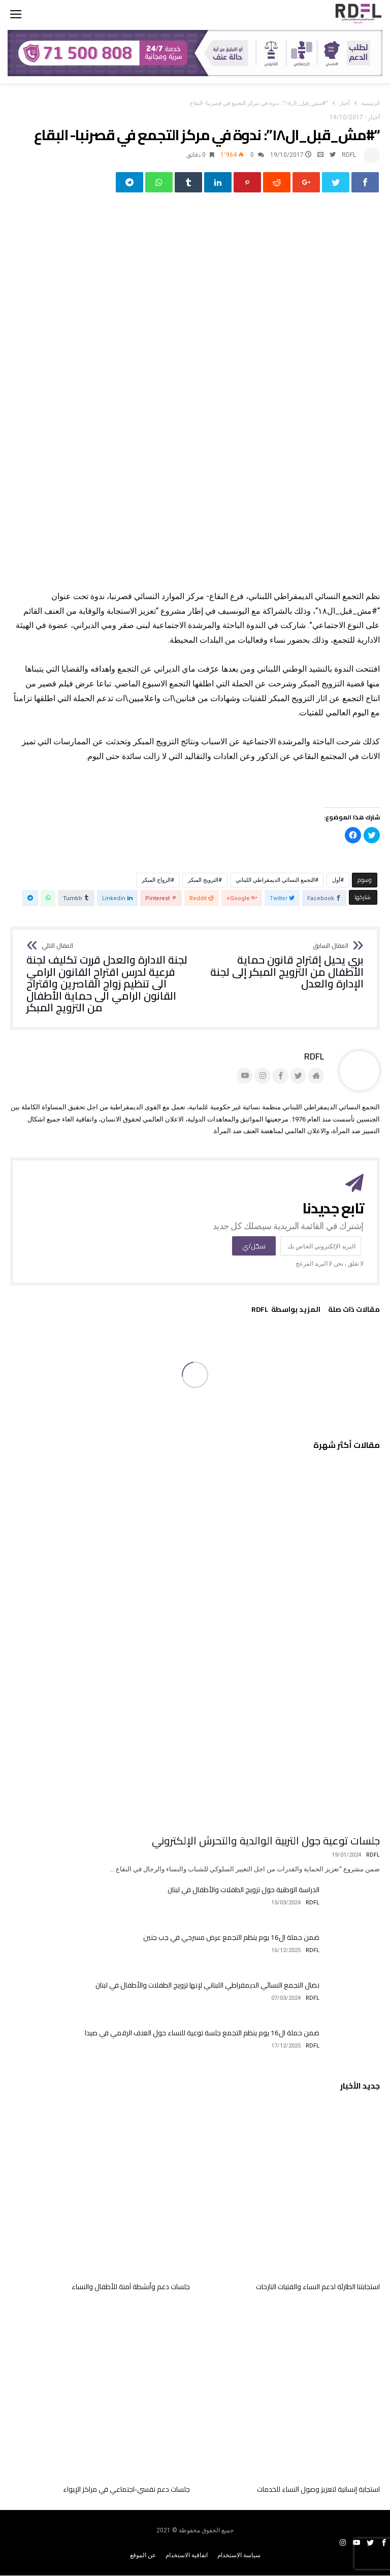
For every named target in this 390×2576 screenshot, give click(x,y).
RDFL (349, 154)
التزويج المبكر (203, 880)
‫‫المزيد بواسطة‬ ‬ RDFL (285, 1311)
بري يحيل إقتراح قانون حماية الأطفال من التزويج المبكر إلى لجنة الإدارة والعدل (283, 966)
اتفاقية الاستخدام (187, 2555)
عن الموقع (143, 2555)
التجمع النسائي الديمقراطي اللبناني (275, 880)
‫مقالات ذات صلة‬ (354, 1311)
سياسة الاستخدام (239, 2555)
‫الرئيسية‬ (370, 103)
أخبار (344, 103)
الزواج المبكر (156, 880)
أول (336, 880)
